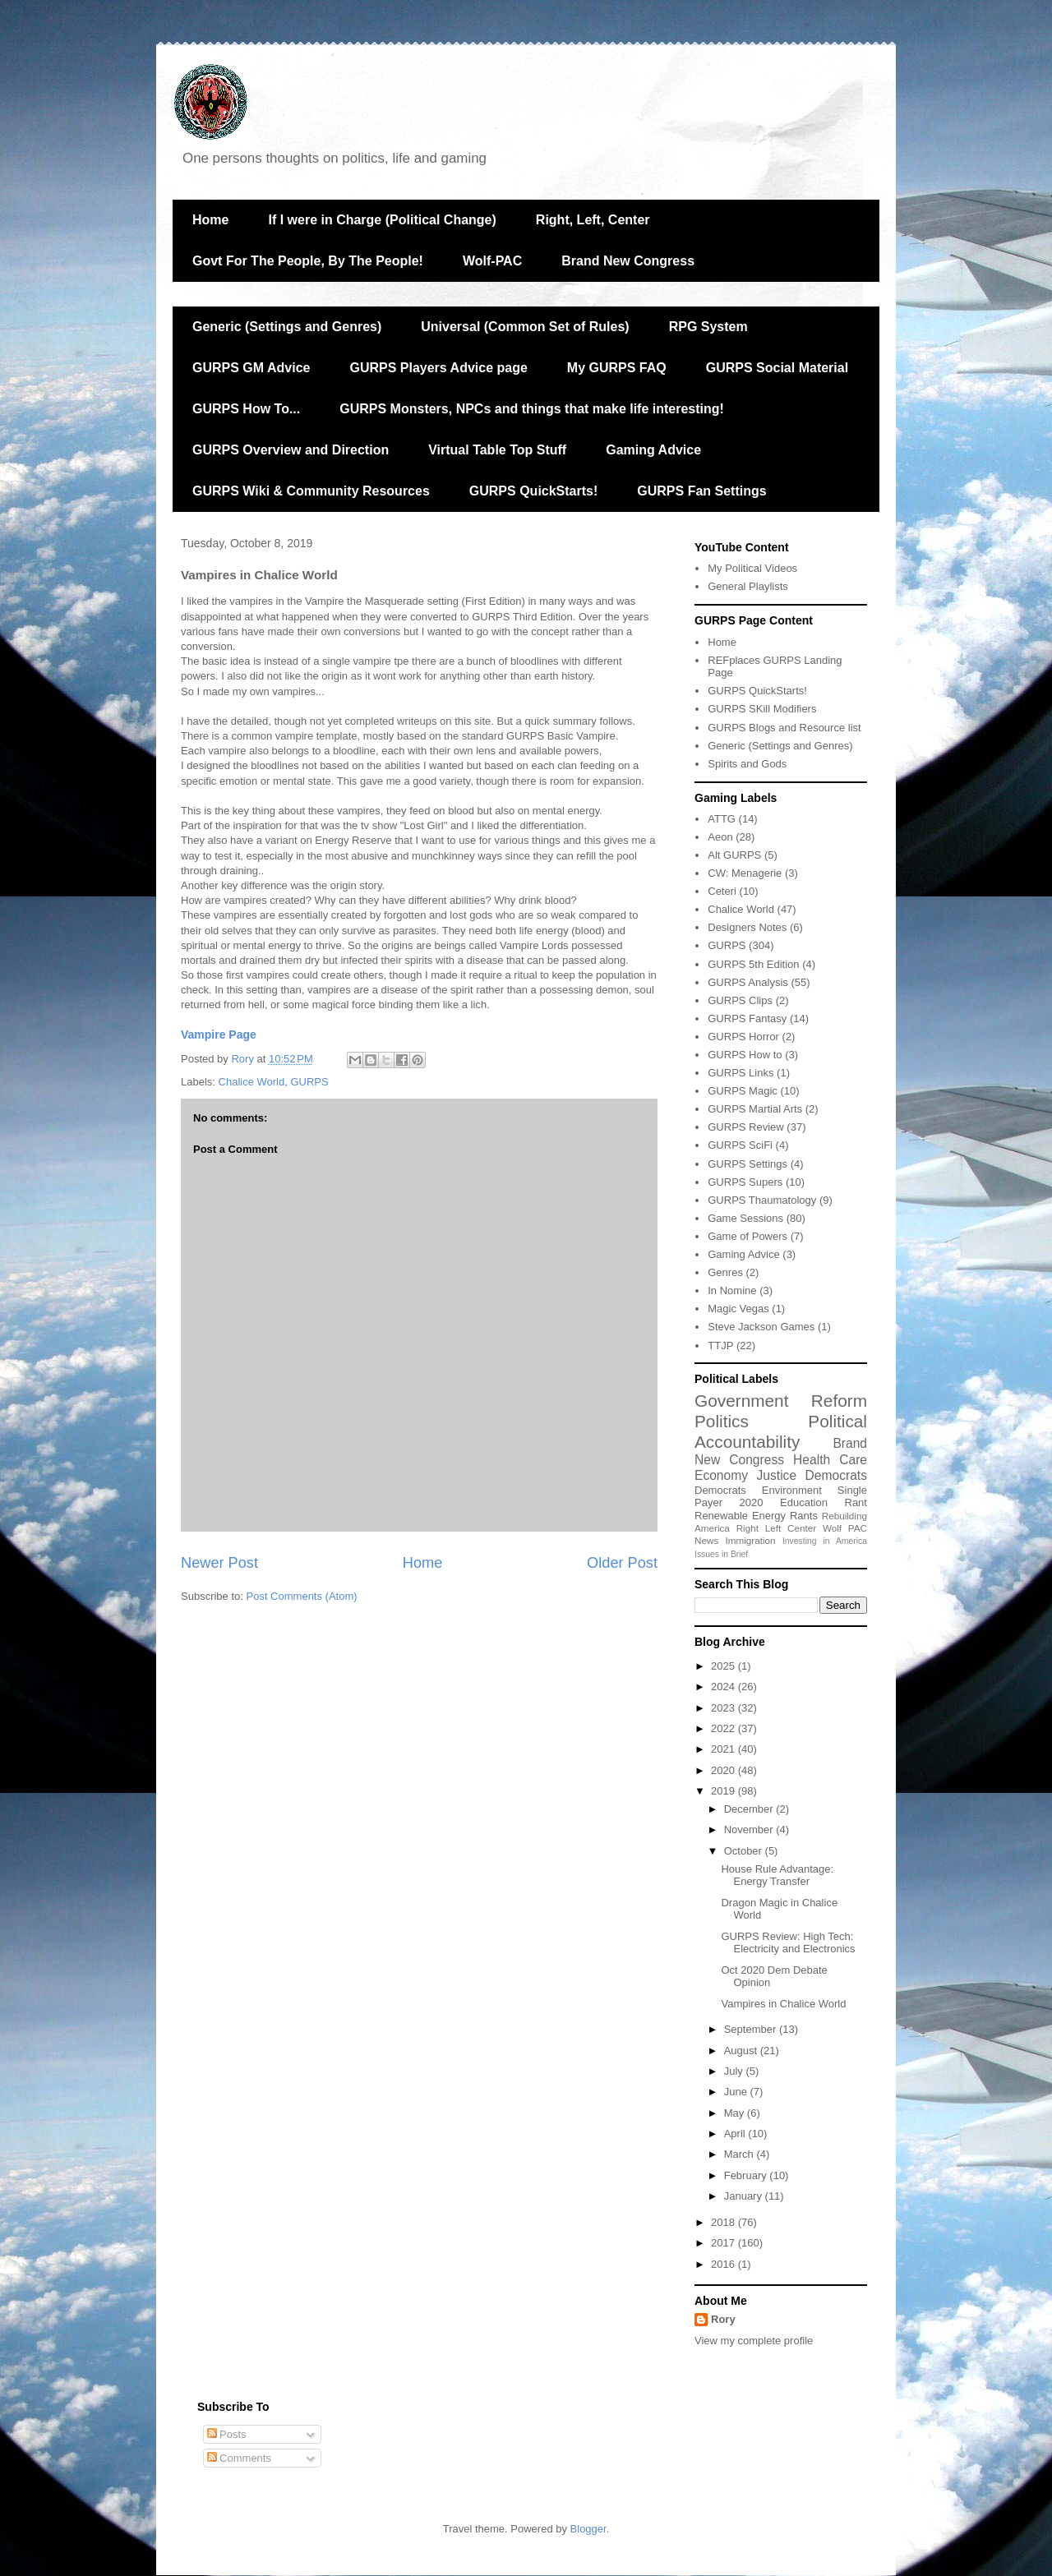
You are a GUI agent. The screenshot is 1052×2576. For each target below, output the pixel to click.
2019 (724, 1791)
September (751, 2029)
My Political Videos (752, 568)
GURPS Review (745, 1127)
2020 (752, 1502)
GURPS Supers (745, 1182)
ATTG (722, 819)
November (750, 1829)
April (736, 2133)
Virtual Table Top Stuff (497, 450)
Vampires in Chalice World (783, 2004)
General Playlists (748, 586)
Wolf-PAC (492, 261)
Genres (725, 1272)
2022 (724, 1728)
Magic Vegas (738, 1308)
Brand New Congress (627, 261)
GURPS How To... (246, 409)
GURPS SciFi (740, 1145)
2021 (724, 1749)
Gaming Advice (653, 450)
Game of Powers (747, 1236)
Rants (804, 1515)
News (706, 1540)
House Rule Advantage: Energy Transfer (777, 1875)
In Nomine (732, 1290)
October (744, 1851)
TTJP (720, 1345)
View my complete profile (753, 2340)
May (735, 2113)
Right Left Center (776, 1528)
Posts (227, 2434)
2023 (724, 1708)
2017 (724, 2243)
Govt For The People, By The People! (307, 261)
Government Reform (780, 1400)
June (737, 2091)
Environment (792, 1490)
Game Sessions (745, 1218)
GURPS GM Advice (251, 368)
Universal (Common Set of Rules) (525, 327)
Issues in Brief (721, 1554)
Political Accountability (780, 1431)
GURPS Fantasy (747, 1018)
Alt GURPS (734, 855)
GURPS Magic (742, 1091)
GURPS (309, 1082)
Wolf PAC (845, 1528)
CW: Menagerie (745, 873)
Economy (721, 1475)
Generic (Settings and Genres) (286, 327)
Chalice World (252, 1082)
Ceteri (722, 891)
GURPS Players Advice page (438, 368)
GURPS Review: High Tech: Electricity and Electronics (788, 1943)
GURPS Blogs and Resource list (784, 727)
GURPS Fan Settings (701, 491)
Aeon (720, 837)
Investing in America (824, 1541)
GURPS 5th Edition (753, 964)
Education (804, 1502)
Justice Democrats (812, 1475)
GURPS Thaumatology (762, 1200)
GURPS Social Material (777, 368)
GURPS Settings (747, 1164)
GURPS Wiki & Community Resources (311, 491)
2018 (724, 2222)
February (747, 2175)
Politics (721, 1421)
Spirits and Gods (747, 764)
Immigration (751, 1540)
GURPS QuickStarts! (533, 491)
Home (210, 220)
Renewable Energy (740, 1515)
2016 (724, 2264)
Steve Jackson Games (761, 1326)
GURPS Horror (743, 1036)
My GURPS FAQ (617, 368)
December (750, 1809)
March (740, 2154)
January (744, 2196)
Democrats (720, 1490)
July (735, 2071)
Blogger (588, 2529)
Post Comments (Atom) (302, 1596)
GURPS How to (745, 1054)
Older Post (622, 1563)
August (742, 2050)
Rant (856, 1502)
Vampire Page (218, 1034)
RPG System (708, 327)
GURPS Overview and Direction (290, 450)
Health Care (830, 1460)
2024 (724, 1686)
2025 (724, 1666)
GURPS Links (740, 1073)
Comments (239, 2458)
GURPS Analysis (748, 982)
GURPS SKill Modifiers (762, 709)
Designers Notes (747, 927)
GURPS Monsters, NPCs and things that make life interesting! (531, 409)
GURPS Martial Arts (755, 1109)
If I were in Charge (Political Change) (382, 220)
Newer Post (219, 1563)
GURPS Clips (740, 1000)
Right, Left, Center (593, 220)
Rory (723, 2319)
